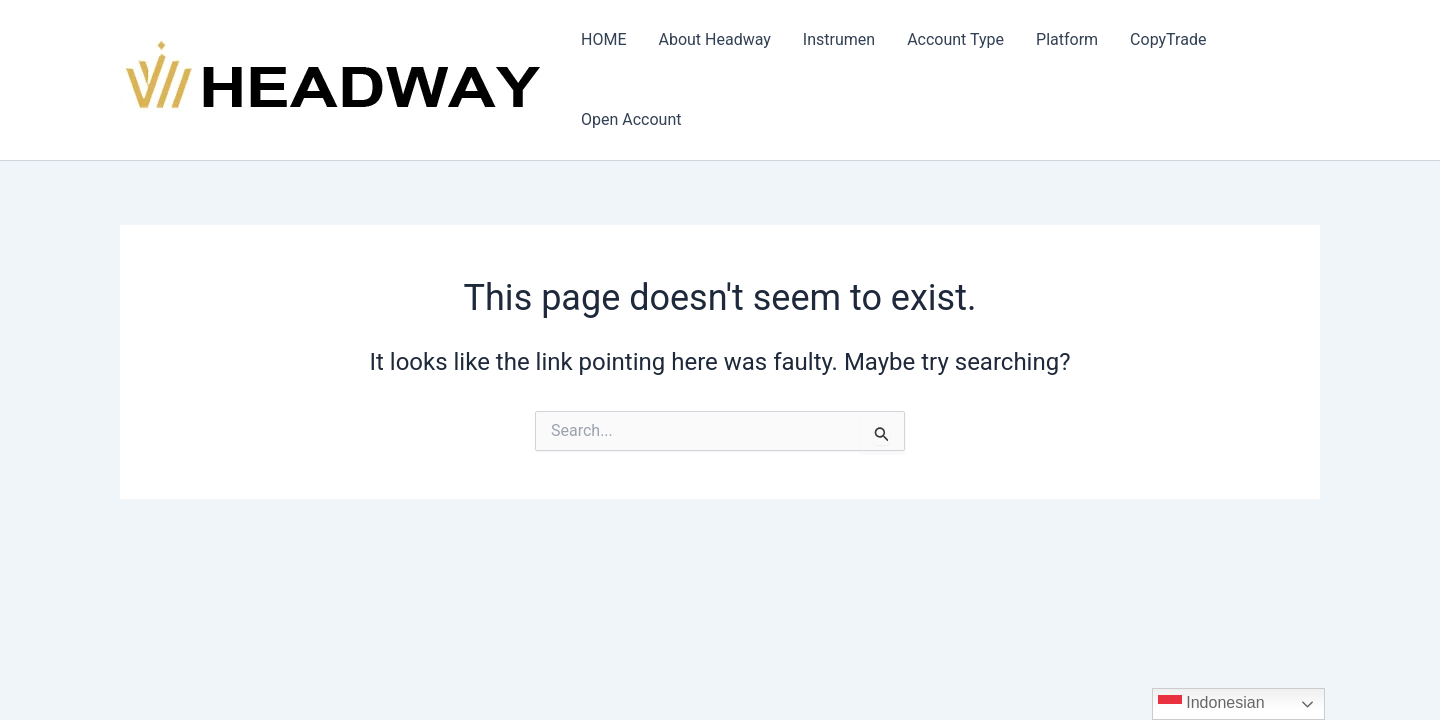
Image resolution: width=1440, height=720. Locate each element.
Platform (1067, 39)
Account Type (955, 39)
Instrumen (839, 39)
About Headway (714, 39)
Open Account (631, 119)
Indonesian (1211, 704)
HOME (603, 39)
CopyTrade (1168, 39)
